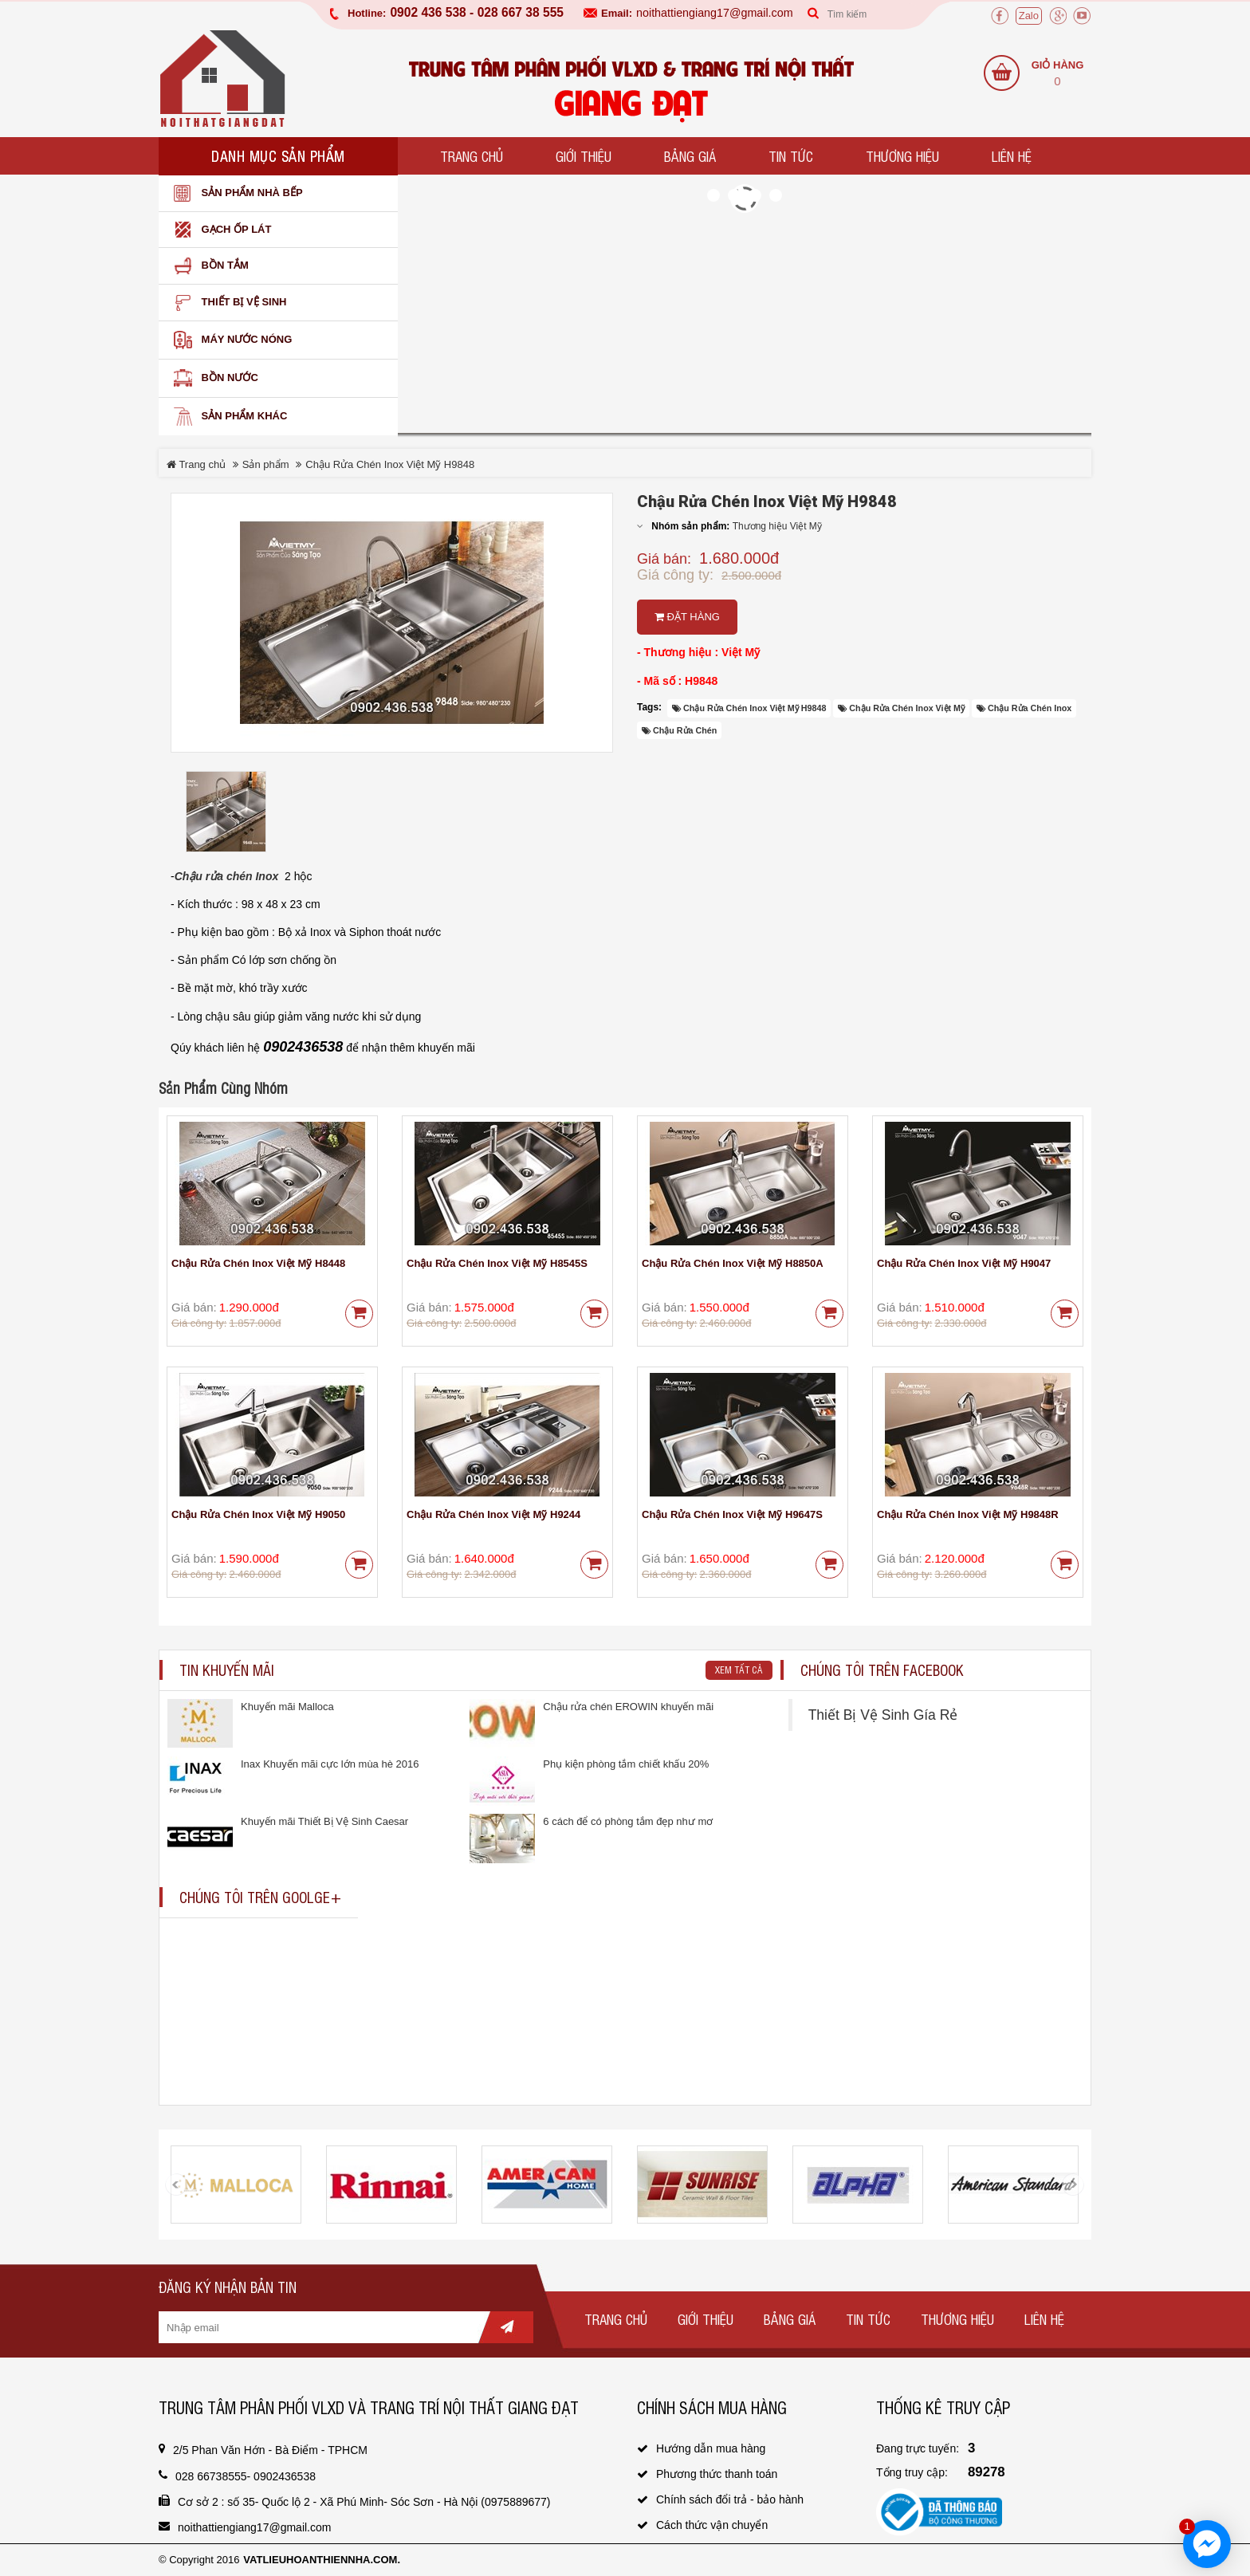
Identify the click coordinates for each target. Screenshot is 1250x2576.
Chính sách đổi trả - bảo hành (730, 2499)
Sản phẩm (265, 464)
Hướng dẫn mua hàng (710, 2448)
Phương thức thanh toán (716, 2474)
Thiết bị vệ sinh (226, 302)
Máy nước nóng (229, 340)
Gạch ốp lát (219, 230)
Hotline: (367, 13)
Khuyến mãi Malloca (287, 1707)
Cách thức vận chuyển (712, 2525)
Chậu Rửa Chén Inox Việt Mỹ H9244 (493, 1514)
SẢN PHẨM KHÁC (227, 416)
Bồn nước (212, 378)
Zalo (1029, 16)
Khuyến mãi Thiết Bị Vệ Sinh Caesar (324, 1821)
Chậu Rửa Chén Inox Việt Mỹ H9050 (258, 1514)
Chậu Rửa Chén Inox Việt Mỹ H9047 (964, 1263)
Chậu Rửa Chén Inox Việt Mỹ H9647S (732, 1514)
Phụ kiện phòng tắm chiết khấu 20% (626, 1764)
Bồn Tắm (208, 266)
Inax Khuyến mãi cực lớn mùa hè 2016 (330, 1764)
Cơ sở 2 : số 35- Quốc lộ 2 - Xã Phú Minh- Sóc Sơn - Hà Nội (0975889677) (364, 2501)
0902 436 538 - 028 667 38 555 (477, 13)
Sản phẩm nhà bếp (235, 193)
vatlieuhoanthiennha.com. (321, 2560)
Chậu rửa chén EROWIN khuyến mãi (628, 1707)
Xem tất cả (739, 1669)
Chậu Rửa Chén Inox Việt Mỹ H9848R (968, 1514)
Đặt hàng (687, 617)
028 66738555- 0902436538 (245, 2476)
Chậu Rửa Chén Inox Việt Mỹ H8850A (733, 1263)
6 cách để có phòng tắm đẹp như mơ (628, 1821)
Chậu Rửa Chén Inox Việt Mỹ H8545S (497, 1263)
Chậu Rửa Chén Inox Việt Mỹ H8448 (258, 1263)
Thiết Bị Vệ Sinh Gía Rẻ (883, 1715)
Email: (616, 13)
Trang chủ (471, 156)
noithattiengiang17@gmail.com (714, 13)
